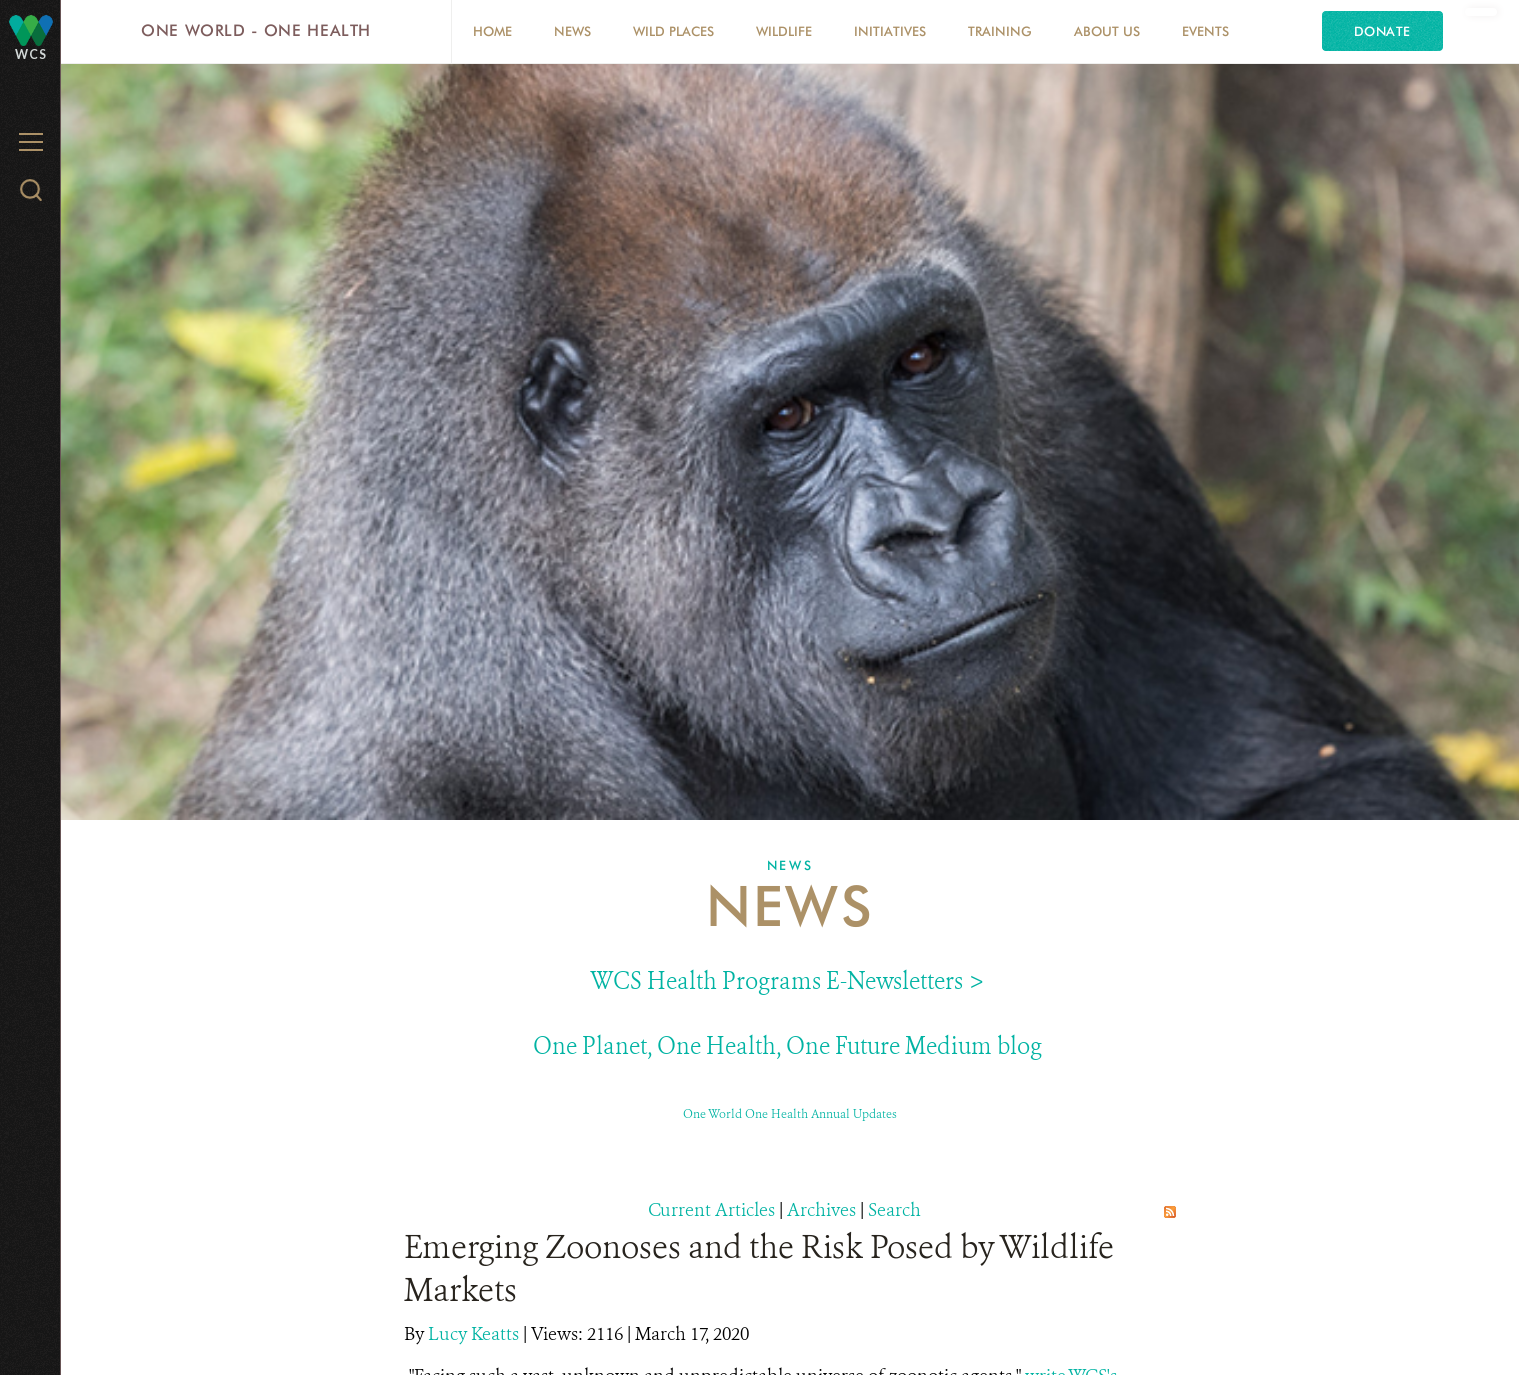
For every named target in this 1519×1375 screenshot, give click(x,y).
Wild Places (673, 31)
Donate (1382, 31)
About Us (1107, 31)
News (572, 31)
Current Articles (711, 1210)
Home (492, 31)
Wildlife (784, 31)
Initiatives (890, 31)
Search (894, 1210)
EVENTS (1205, 31)
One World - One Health (256, 30)
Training (1000, 31)
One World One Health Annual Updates (790, 1114)
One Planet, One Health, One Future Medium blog (787, 1046)
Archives (821, 1210)
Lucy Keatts (475, 1334)
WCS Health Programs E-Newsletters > (787, 981)
